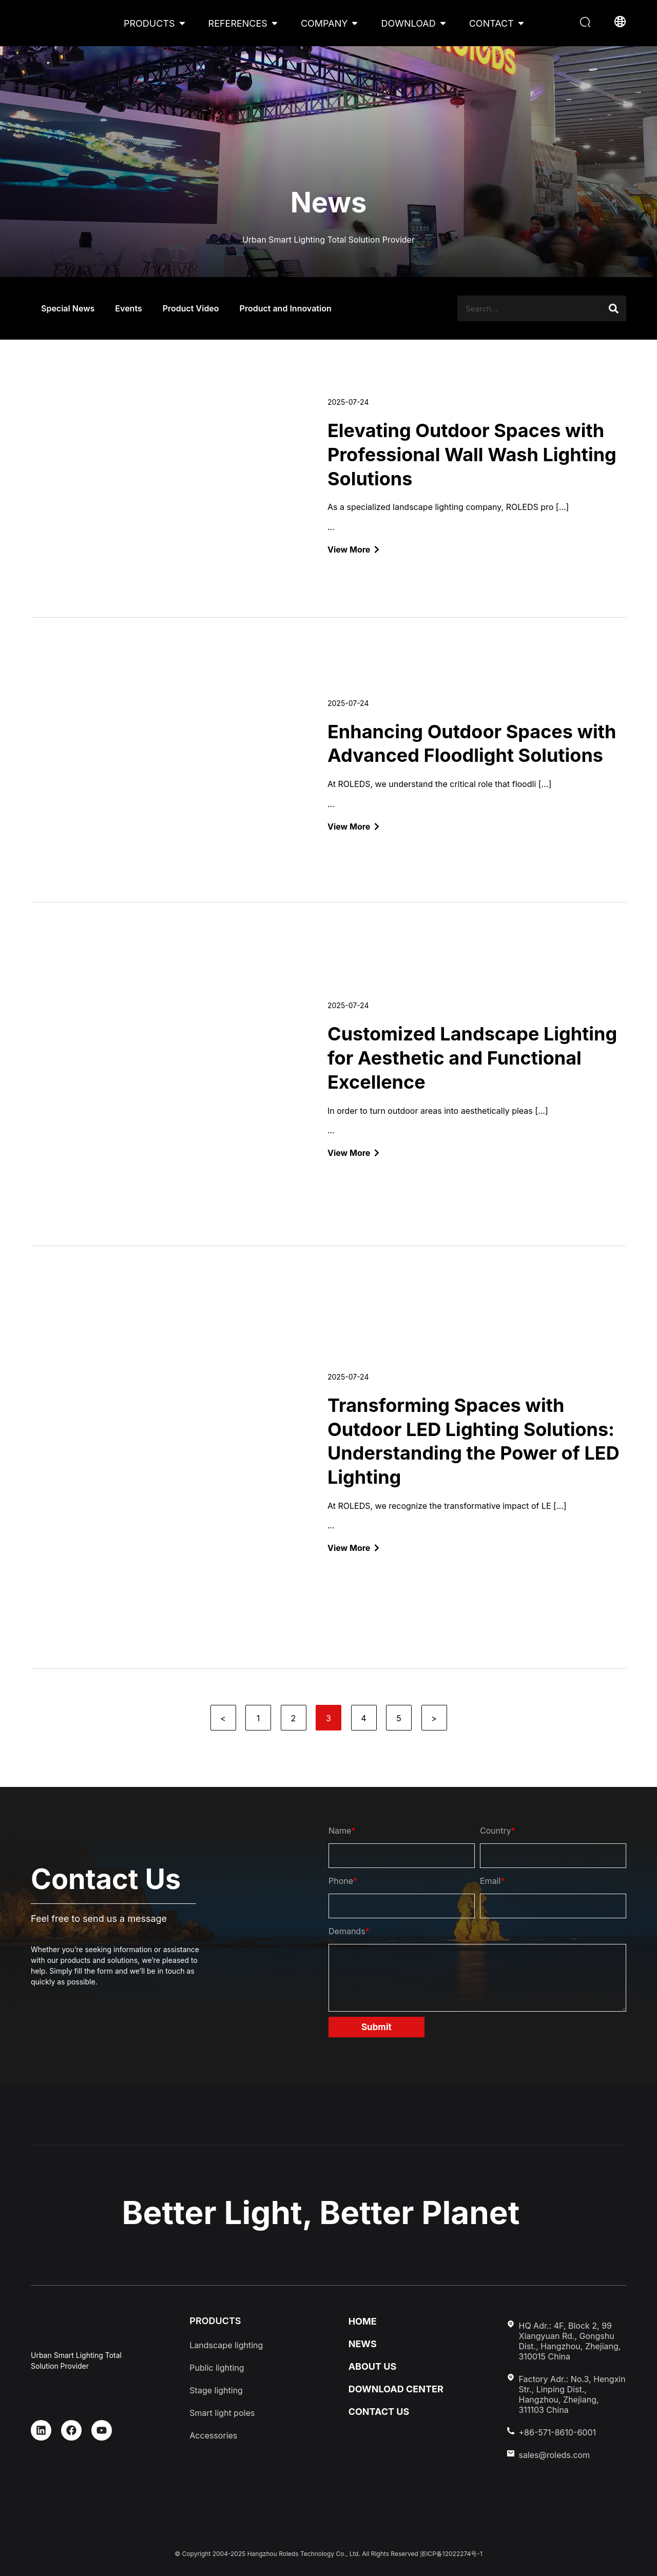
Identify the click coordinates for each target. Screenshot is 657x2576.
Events (128, 308)
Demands (349, 1931)
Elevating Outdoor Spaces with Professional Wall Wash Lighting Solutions (471, 454)
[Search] (613, 308)
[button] (586, 23)
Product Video (191, 308)
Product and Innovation (286, 308)
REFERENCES (237, 23)
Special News (67, 308)
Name (341, 1830)
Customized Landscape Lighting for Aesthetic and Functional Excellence (472, 1057)
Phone (342, 1881)
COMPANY (324, 23)
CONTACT (491, 23)
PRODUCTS (149, 23)
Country (497, 1830)
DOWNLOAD (408, 23)
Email (492, 1881)
